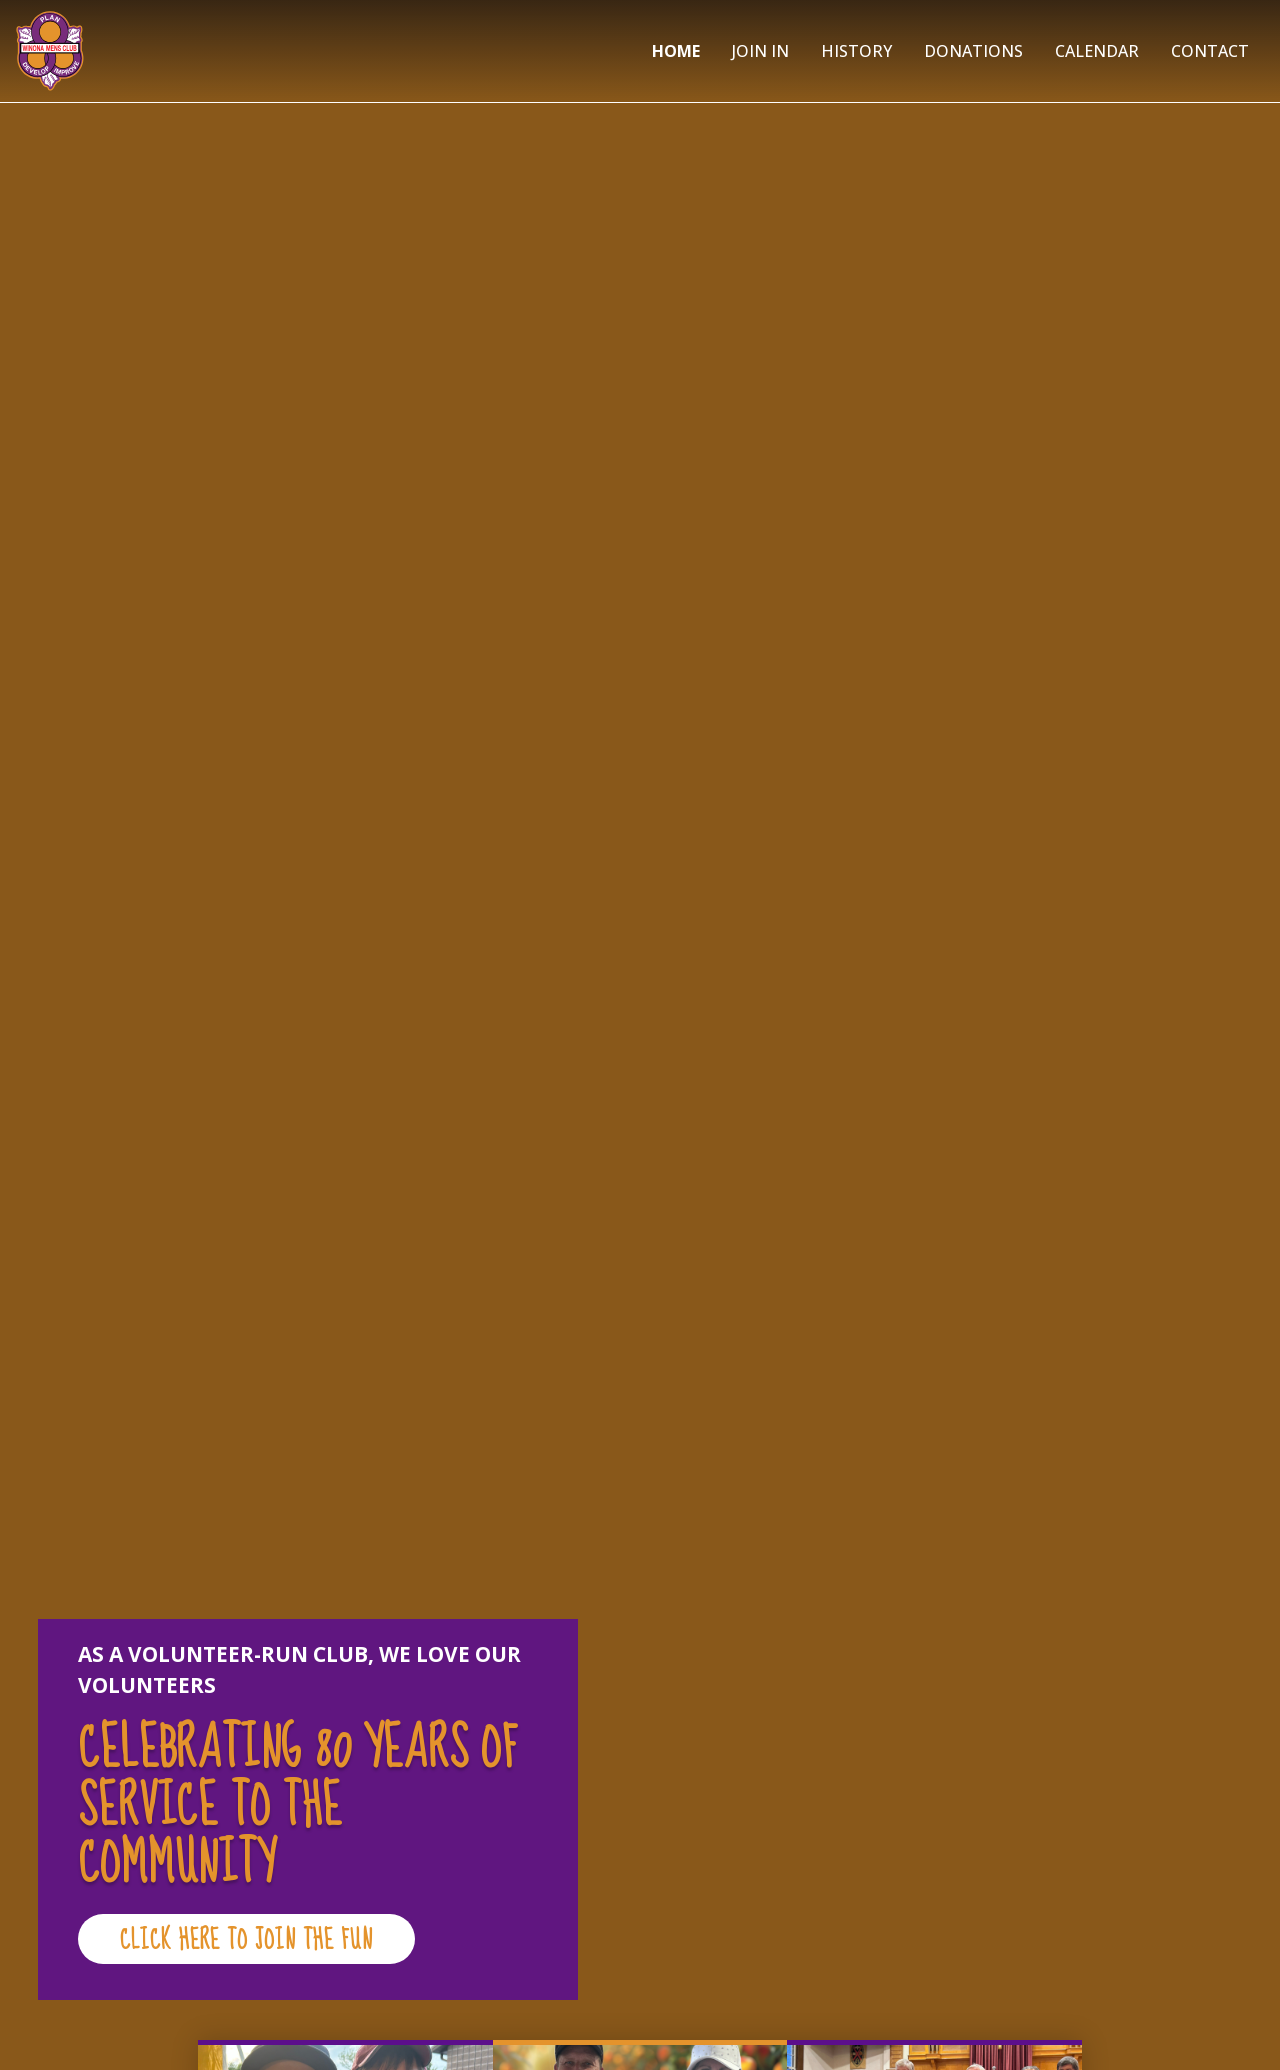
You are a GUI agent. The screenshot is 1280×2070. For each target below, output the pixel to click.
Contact (1210, 51)
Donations (973, 51)
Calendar (1097, 51)
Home (676, 51)
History (856, 51)
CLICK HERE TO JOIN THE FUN (246, 1940)
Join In (760, 51)
